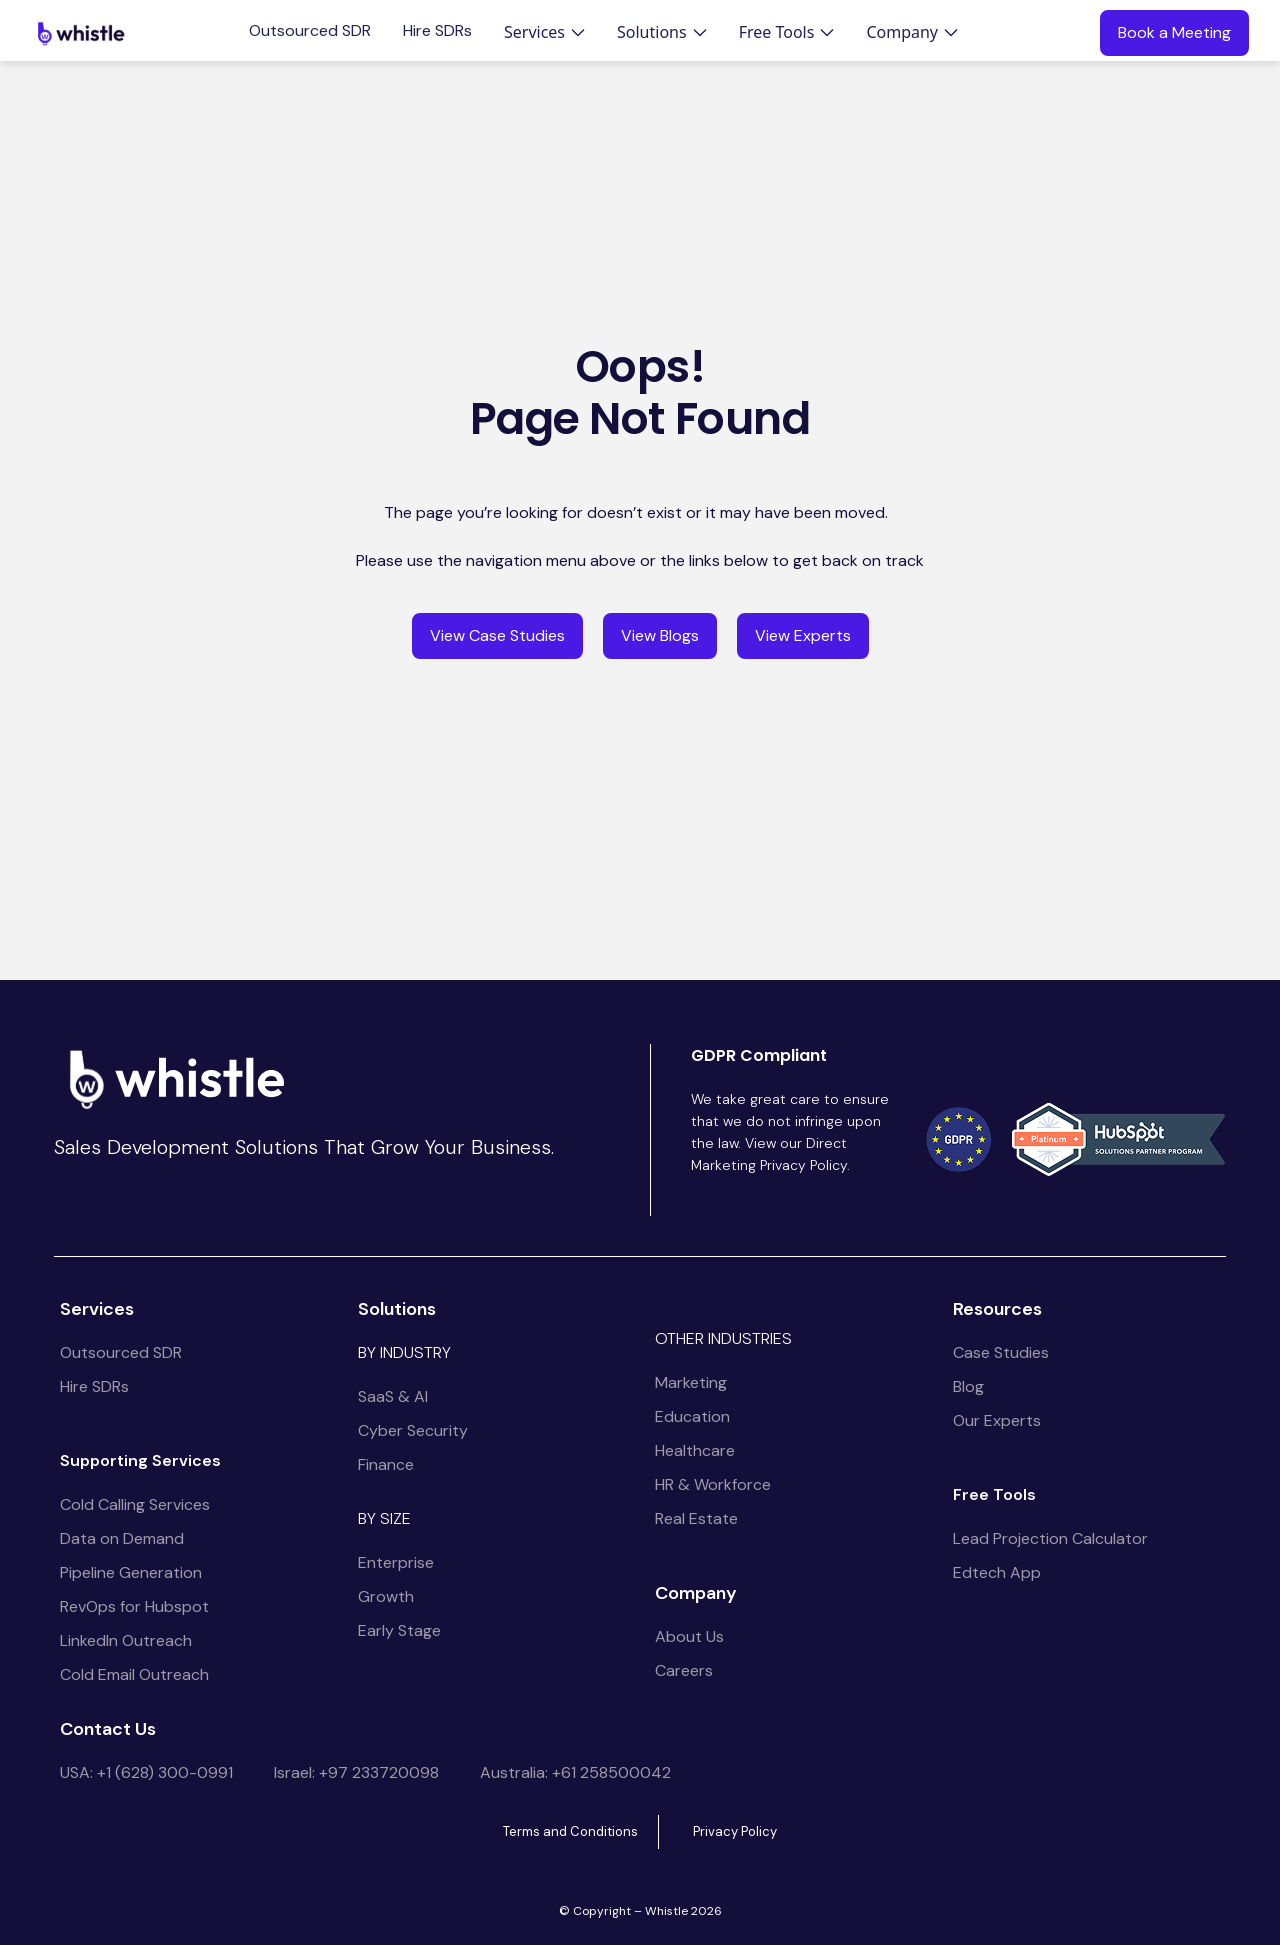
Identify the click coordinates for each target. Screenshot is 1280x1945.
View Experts (803, 635)
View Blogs (660, 635)
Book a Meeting (1174, 32)
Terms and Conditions (570, 1831)
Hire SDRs (437, 31)
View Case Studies (497, 635)
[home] (81, 33)
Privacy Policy (735, 1831)
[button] (544, 32)
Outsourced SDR (310, 31)
